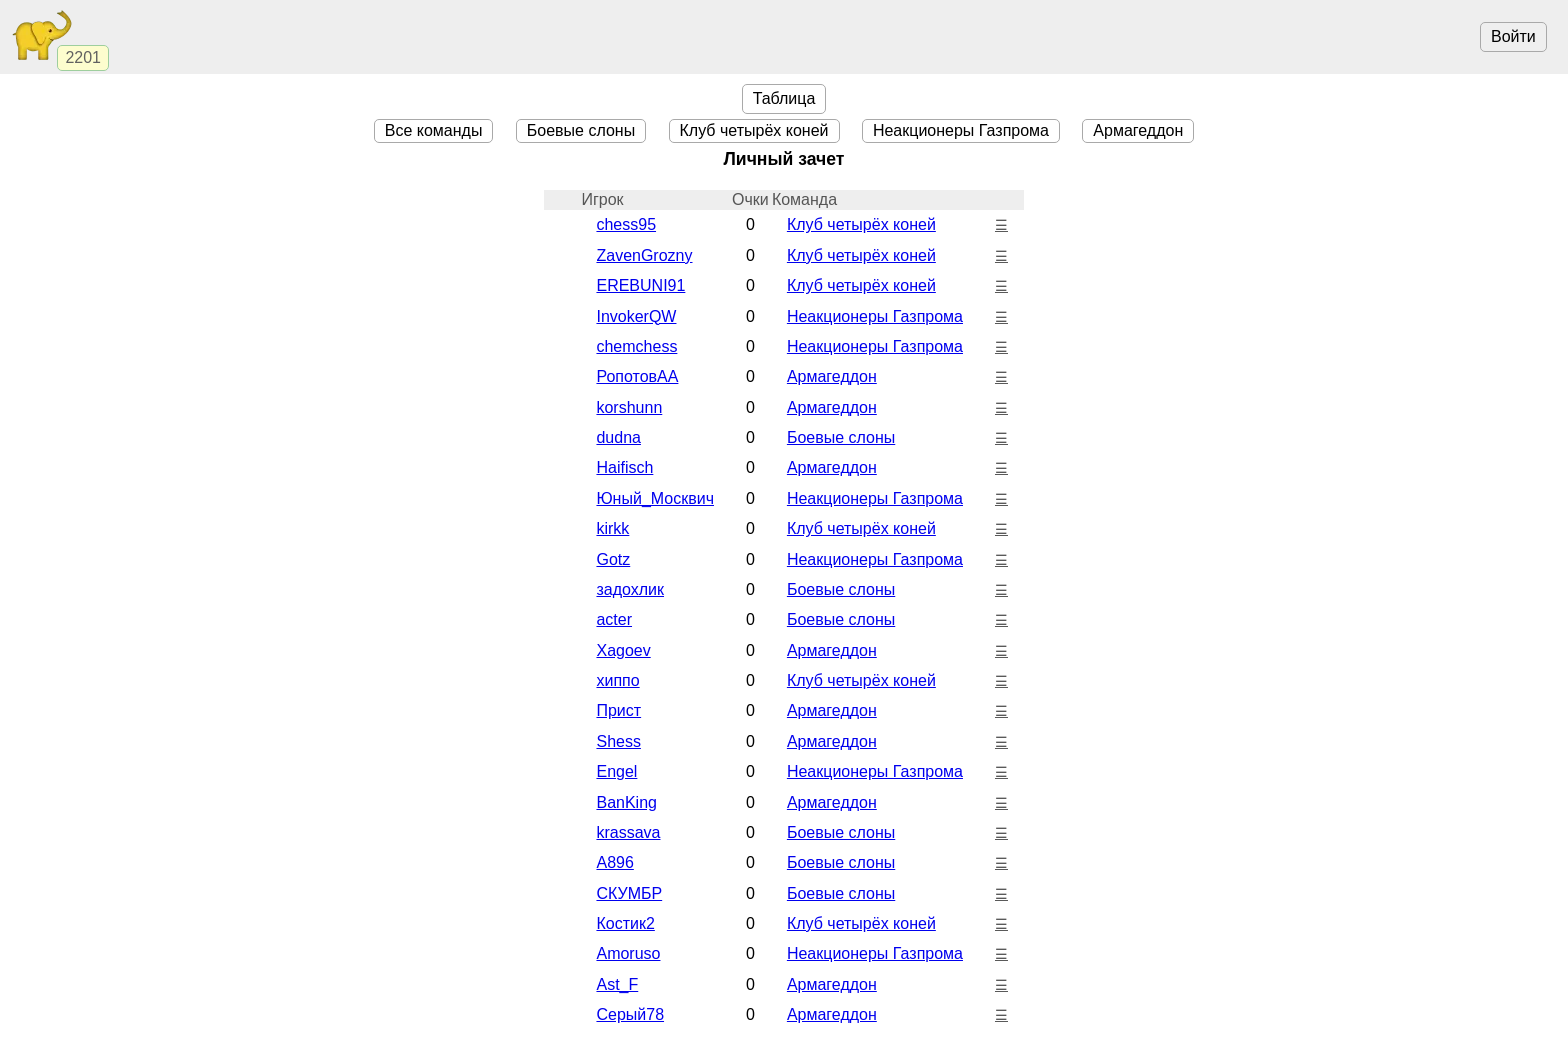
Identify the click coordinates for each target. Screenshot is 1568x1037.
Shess (618, 741)
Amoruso (628, 953)
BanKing (626, 802)
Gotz (613, 559)
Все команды (434, 130)
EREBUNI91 (640, 285)
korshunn (629, 407)
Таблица (784, 98)
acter (614, 619)
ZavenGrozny (644, 255)
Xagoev (623, 650)
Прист (618, 710)
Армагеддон (1138, 130)
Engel (616, 771)
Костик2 (625, 923)
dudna (618, 437)
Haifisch (624, 467)
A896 (614, 862)
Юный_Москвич (655, 498)
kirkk (612, 528)
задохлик (630, 589)
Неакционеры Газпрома (961, 130)
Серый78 (630, 1014)
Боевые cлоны (581, 130)
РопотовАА (637, 376)
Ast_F (617, 984)
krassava (628, 832)
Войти (1513, 36)
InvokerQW (636, 316)
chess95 (626, 224)
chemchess (636, 346)
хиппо (617, 680)
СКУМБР (629, 893)
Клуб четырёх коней (754, 130)
